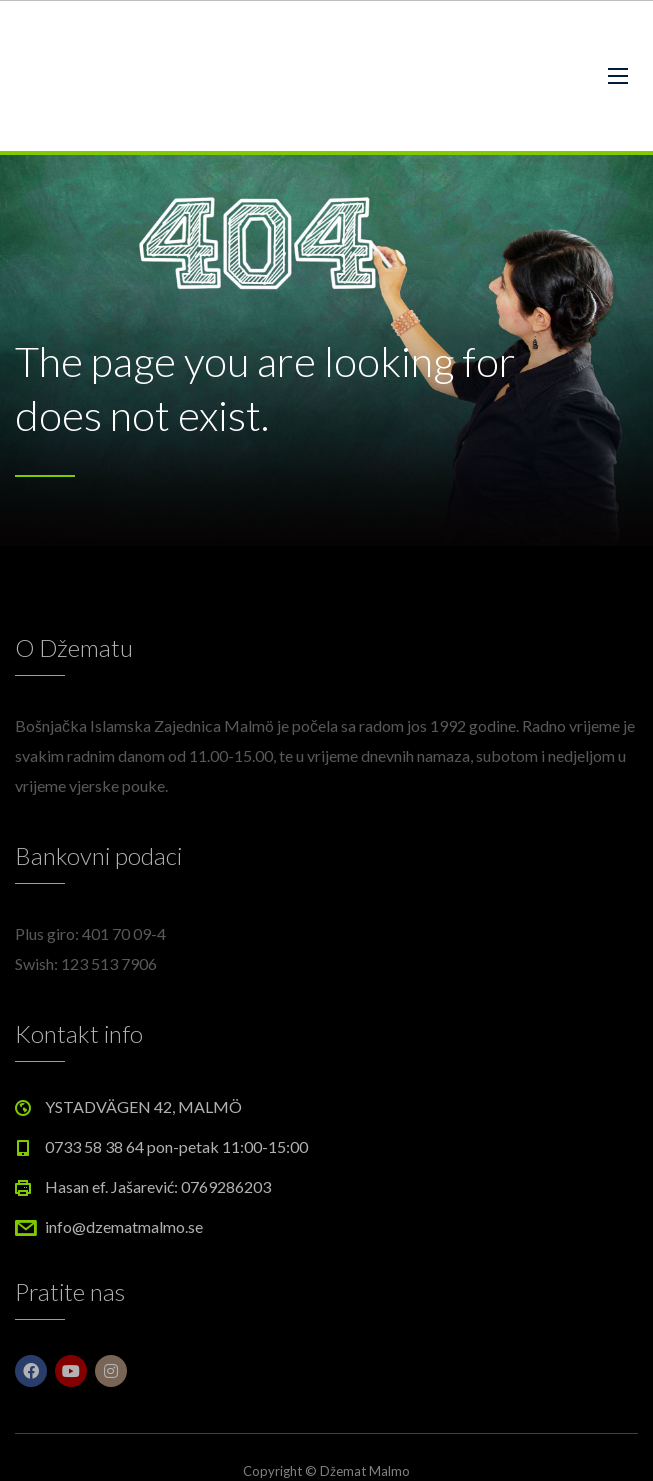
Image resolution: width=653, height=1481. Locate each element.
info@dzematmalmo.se (124, 1226)
